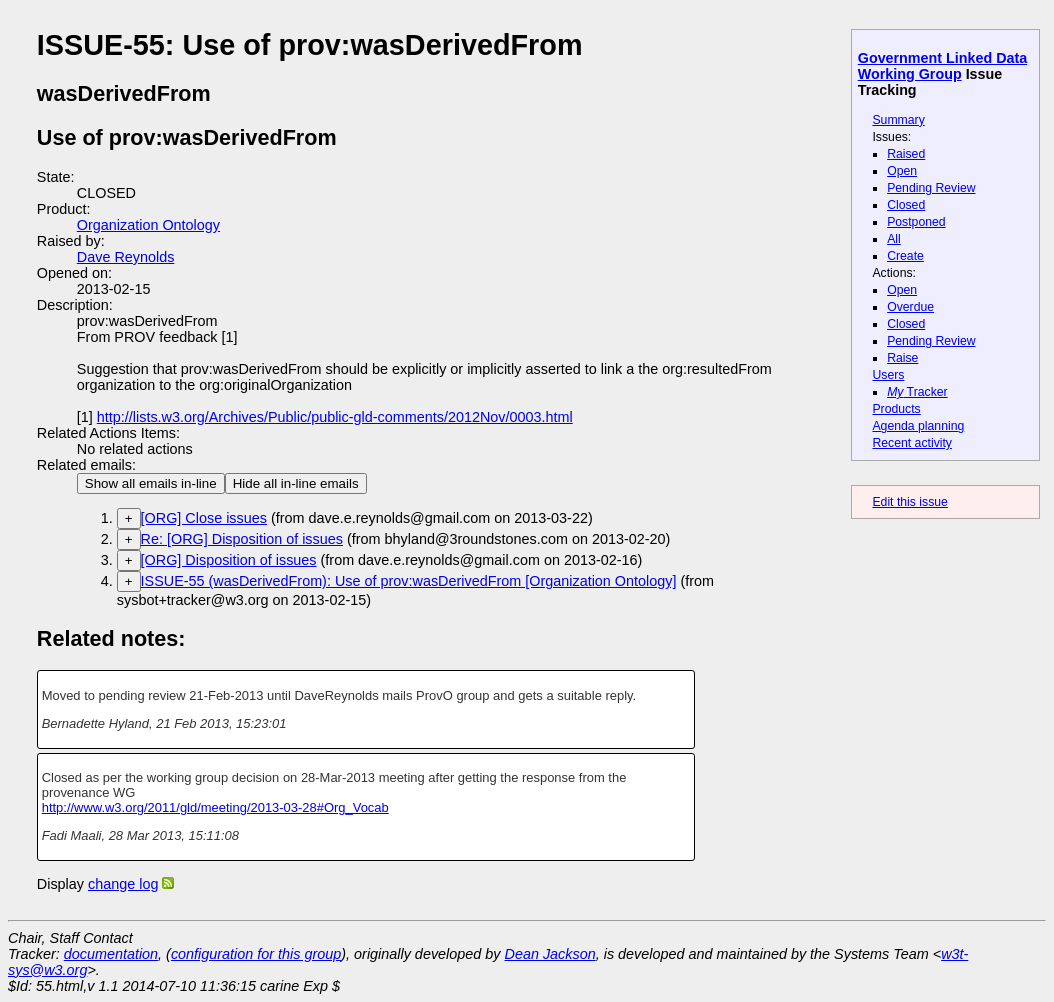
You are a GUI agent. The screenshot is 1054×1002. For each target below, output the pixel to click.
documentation (111, 954)
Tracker (917, 392)
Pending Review (931, 188)
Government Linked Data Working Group (942, 66)
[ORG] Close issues (204, 518)
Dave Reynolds (126, 257)
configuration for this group (256, 954)
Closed (906, 205)
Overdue (910, 307)
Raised (906, 154)
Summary (898, 120)
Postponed (916, 222)
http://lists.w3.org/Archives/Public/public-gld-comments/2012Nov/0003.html (335, 417)
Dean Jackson (550, 954)
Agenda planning (918, 426)
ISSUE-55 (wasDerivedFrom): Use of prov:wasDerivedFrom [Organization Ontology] (409, 581)
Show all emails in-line (151, 483)
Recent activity (912, 443)
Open (902, 171)
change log (123, 884)
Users (888, 375)
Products (896, 409)
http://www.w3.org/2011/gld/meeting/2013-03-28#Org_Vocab (215, 807)
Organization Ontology (148, 225)
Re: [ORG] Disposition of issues (242, 539)
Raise (902, 358)
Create (905, 256)
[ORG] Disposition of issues (229, 560)
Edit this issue (909, 502)
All (894, 239)
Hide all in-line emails (296, 483)
